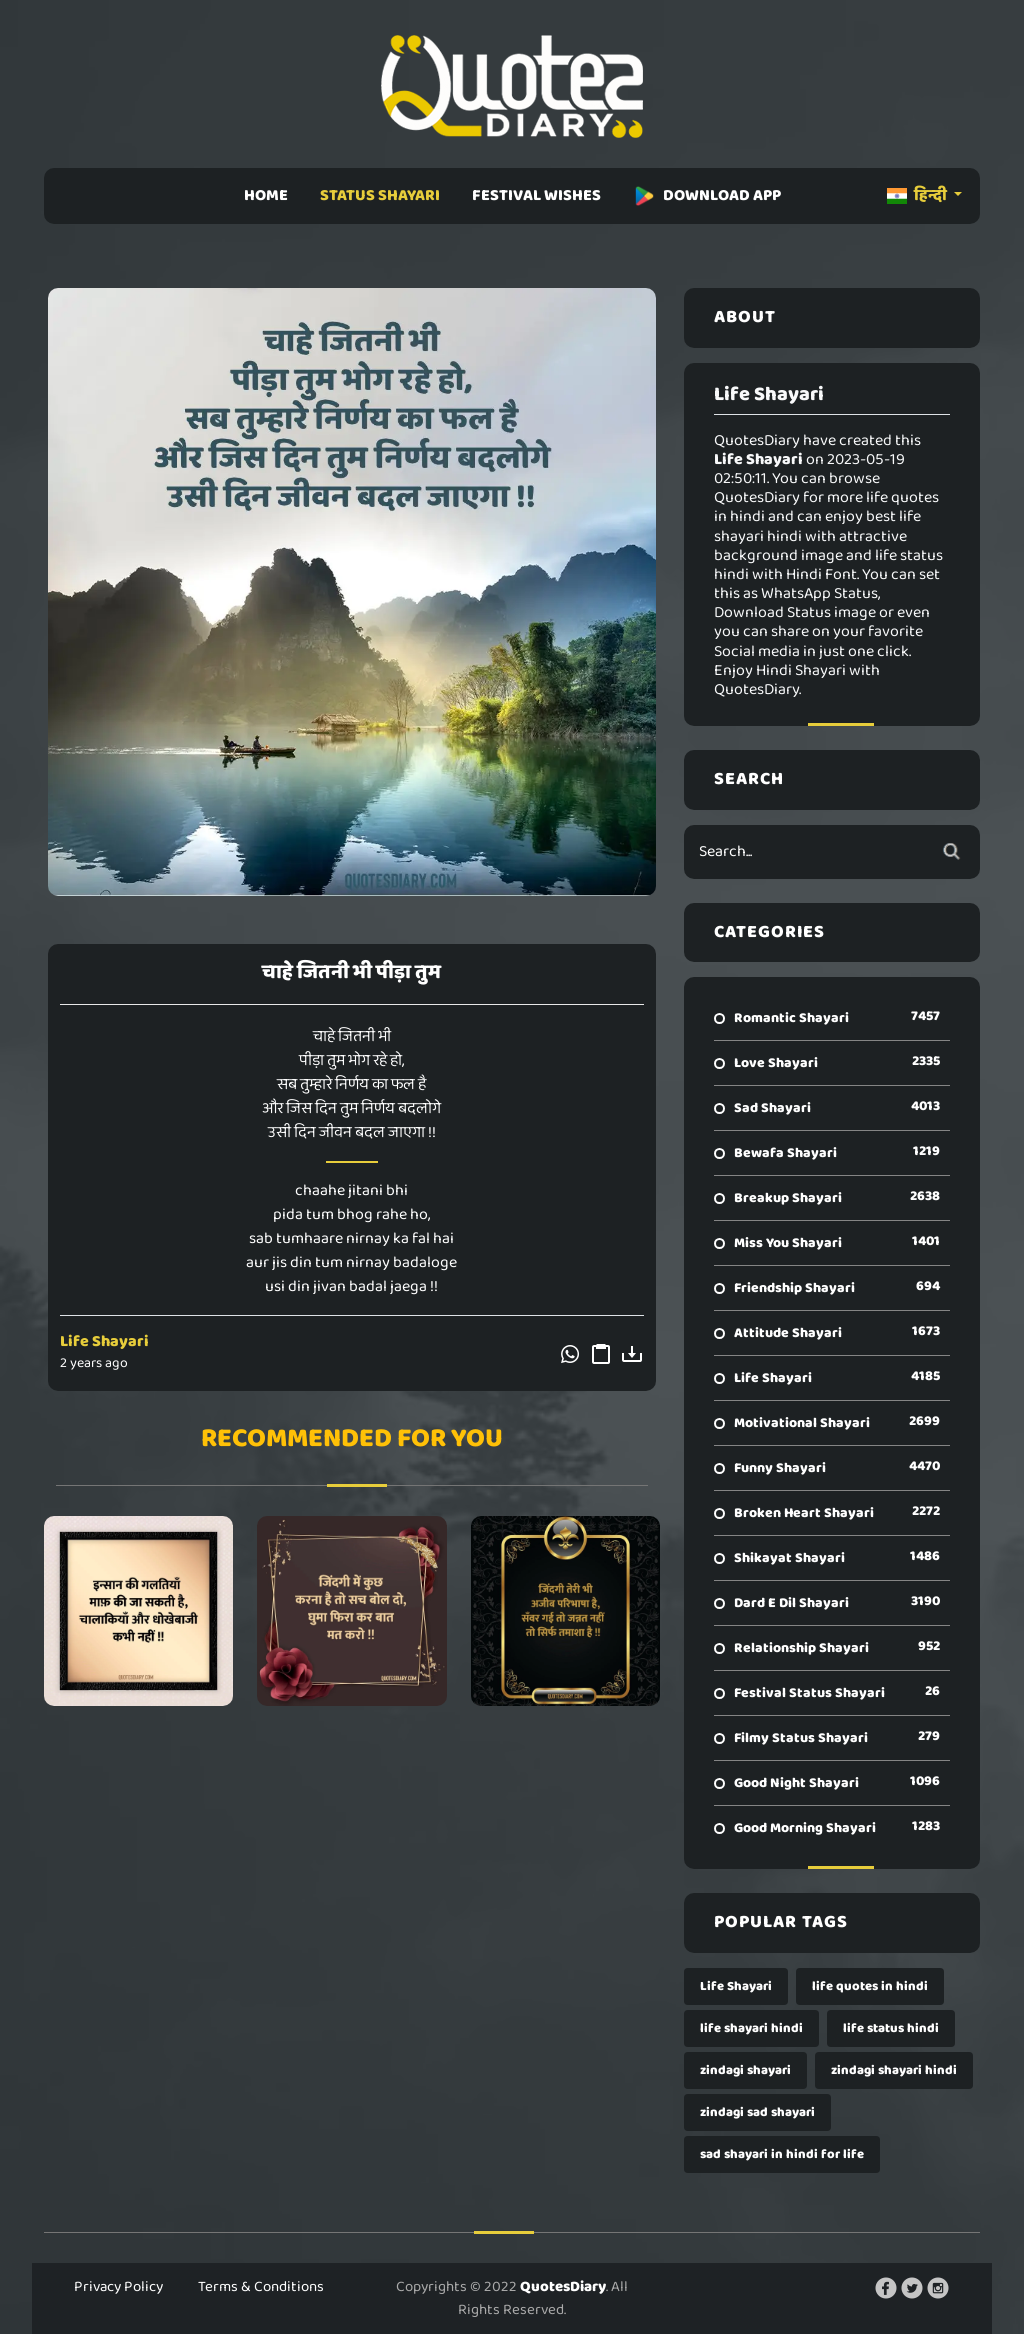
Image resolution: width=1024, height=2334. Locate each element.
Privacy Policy (118, 2287)
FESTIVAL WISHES (536, 195)
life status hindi (891, 2028)
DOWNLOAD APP (707, 195)
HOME (266, 195)
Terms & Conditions (261, 2287)
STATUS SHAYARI (380, 195)
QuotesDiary (563, 2287)
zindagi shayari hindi (894, 2070)
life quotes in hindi (870, 1986)
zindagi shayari (745, 2070)
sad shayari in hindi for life (782, 2154)
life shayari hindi (751, 2028)
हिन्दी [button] (918, 195)
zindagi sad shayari (757, 2112)
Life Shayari (104, 1341)
